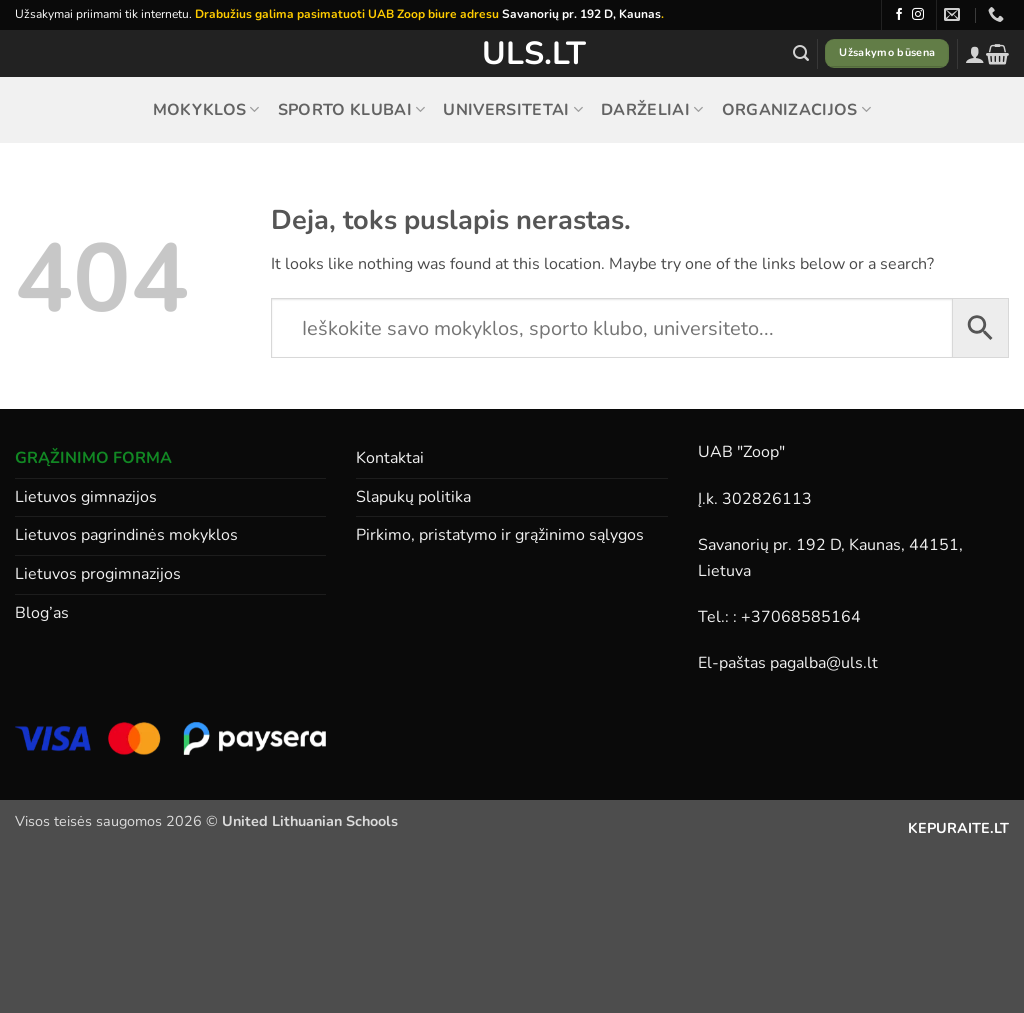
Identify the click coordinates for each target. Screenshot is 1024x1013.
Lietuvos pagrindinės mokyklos (126, 535)
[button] (801, 53)
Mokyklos (206, 110)
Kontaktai (390, 458)
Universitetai (513, 110)
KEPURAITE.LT (958, 828)
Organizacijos (797, 110)
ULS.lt (512, 54)
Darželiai (652, 110)
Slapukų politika (413, 497)
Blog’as (42, 613)
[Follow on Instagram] (918, 15)
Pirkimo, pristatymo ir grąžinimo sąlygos (500, 535)
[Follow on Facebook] (899, 15)
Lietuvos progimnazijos (98, 574)
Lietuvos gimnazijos (86, 497)
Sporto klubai (352, 110)
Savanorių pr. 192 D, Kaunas (581, 14)
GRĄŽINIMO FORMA (93, 458)
